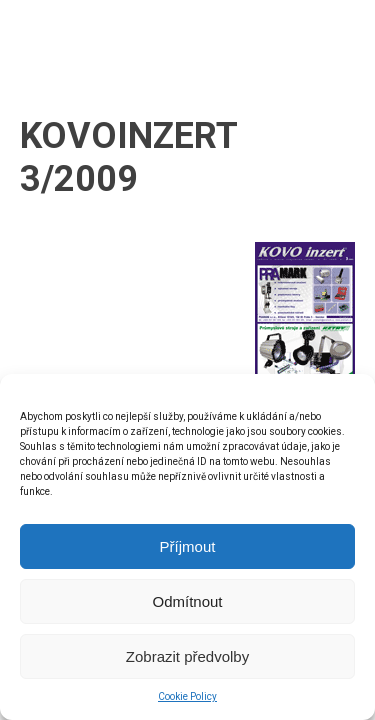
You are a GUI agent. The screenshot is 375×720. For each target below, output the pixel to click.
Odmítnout (187, 601)
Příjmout (188, 546)
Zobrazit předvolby (187, 656)
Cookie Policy (187, 696)
